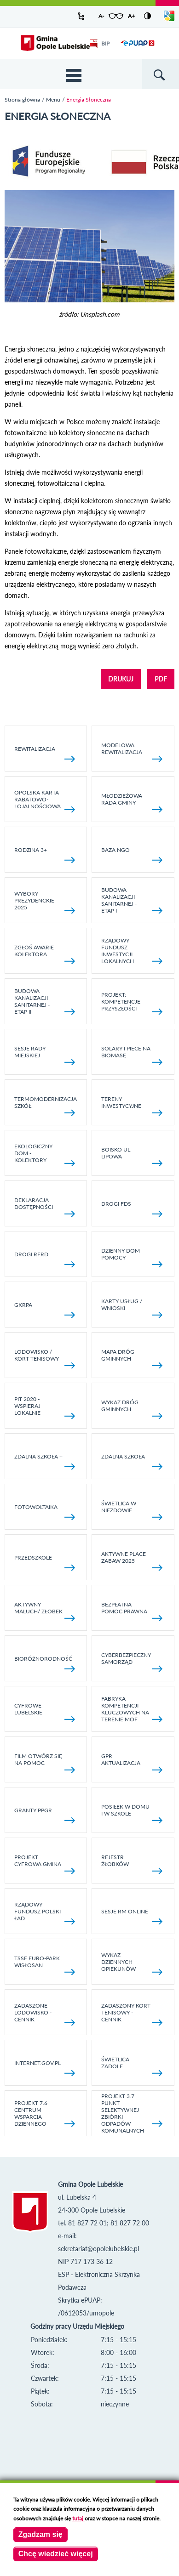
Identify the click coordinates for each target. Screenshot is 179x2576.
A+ (131, 15)
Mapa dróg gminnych (131, 1358)
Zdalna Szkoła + (44, 1461)
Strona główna (22, 99)
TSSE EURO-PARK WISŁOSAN (44, 1965)
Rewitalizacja (44, 753)
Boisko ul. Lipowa (131, 1156)
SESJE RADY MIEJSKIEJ (44, 1055)
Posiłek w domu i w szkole (131, 1813)
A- (101, 15)
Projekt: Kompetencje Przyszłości (131, 1003)
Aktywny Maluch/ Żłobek (44, 1611)
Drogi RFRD (44, 1259)
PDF (161, 679)
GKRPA (44, 1309)
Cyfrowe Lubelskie (44, 1712)
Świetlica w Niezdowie (131, 1510)
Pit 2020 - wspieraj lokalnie (44, 1407)
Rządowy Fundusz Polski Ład (44, 1913)
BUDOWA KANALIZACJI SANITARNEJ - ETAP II (44, 1001)
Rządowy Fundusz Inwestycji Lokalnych (131, 951)
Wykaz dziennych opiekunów (131, 1963)
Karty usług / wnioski (131, 1308)
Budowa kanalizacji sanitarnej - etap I (131, 900)
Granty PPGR (44, 1815)
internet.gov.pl (44, 2068)
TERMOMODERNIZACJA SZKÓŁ (45, 1105)
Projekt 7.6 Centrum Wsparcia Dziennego (44, 2113)
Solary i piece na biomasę (131, 1055)
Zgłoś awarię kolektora (44, 954)
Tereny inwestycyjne (131, 1105)
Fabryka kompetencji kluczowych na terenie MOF (131, 1709)
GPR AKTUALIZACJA (131, 1763)
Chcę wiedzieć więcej (55, 2554)
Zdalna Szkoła (131, 1461)
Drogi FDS (131, 1208)
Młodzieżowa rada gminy (131, 802)
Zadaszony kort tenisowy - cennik (131, 2014)
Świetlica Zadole (131, 2066)
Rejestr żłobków (131, 1864)
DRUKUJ (120, 679)
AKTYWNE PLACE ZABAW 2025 (131, 1560)
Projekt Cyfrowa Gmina (44, 1864)
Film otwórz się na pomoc (44, 1763)
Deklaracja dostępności (44, 1207)
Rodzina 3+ (44, 854)
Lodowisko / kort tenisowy (44, 1358)
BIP (100, 43)
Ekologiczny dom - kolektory (44, 1155)
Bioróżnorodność (44, 1663)
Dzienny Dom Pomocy (131, 1257)
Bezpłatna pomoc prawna (131, 1611)
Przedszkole (44, 1562)
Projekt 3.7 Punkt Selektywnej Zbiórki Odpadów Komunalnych (131, 2113)
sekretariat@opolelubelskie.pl (98, 2249)
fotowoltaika (44, 1512)
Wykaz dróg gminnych (131, 1409)
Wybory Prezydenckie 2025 (44, 902)
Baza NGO (131, 854)
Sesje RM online (131, 1916)
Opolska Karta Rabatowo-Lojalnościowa (44, 801)
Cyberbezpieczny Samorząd (131, 1661)
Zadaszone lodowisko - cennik (44, 2014)
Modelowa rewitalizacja (131, 752)
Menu (53, 99)
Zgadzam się (40, 2534)
